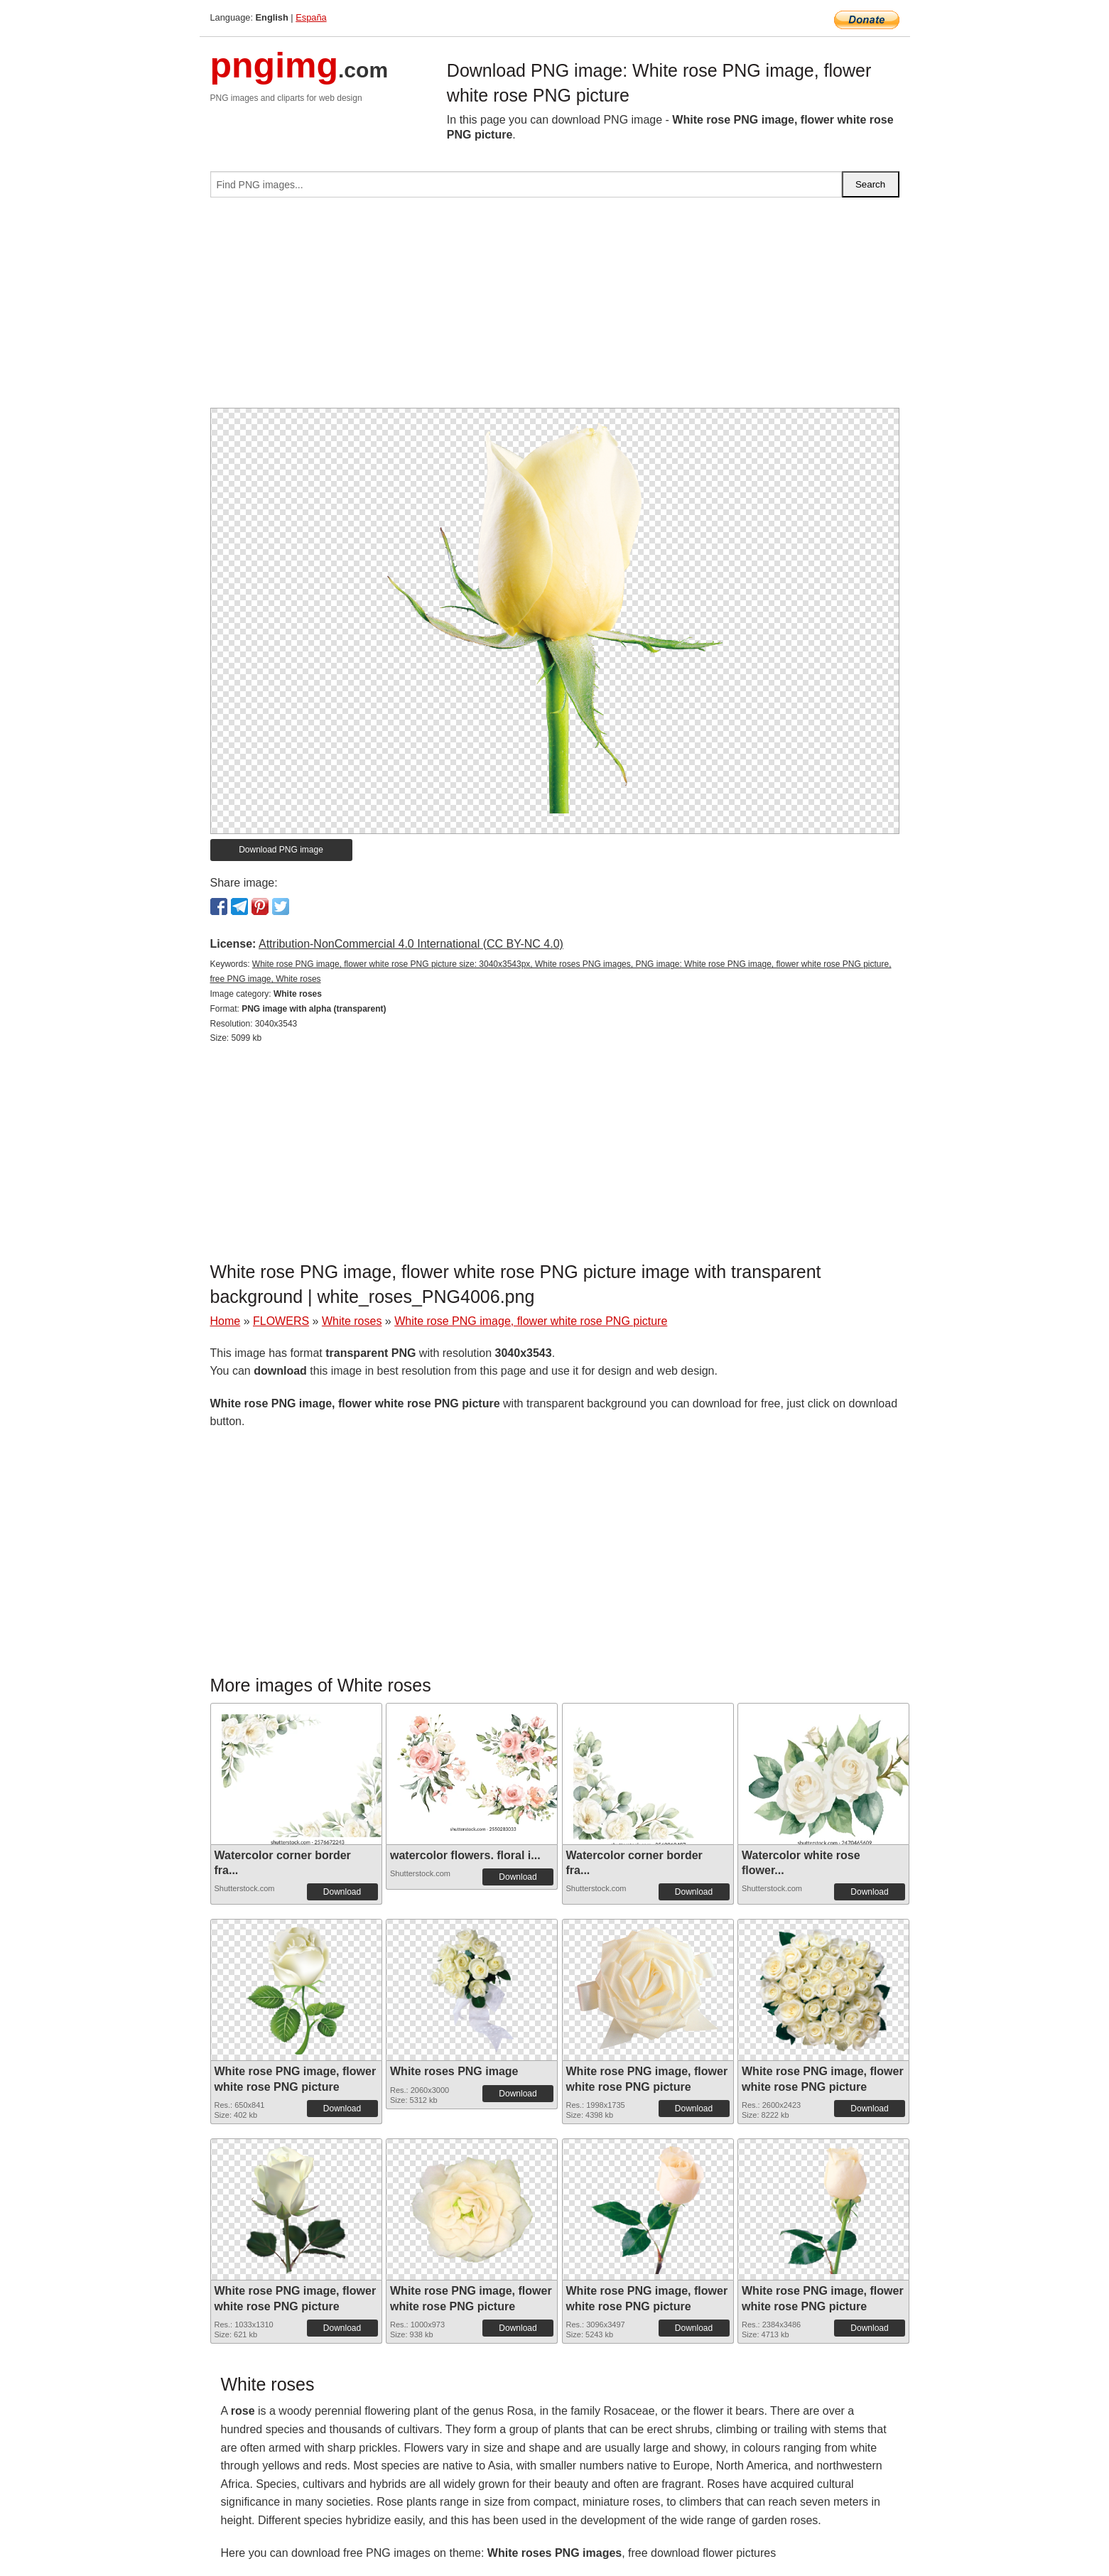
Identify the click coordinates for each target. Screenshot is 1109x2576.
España (311, 17)
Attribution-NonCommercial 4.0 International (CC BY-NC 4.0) (411, 944)
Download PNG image (281, 850)
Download (342, 1892)
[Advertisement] (554, 308)
